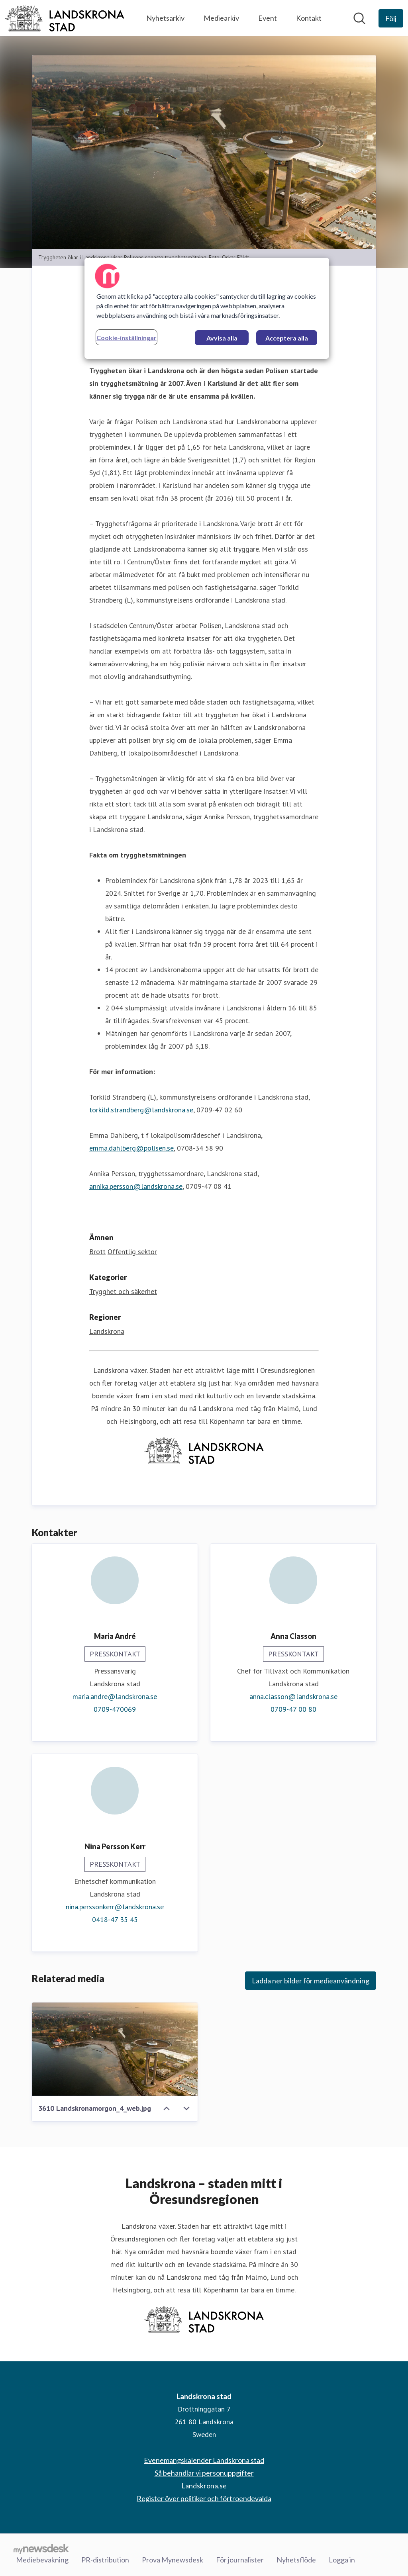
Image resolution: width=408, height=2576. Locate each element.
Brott (97, 1251)
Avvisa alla (221, 338)
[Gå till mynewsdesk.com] (41, 2548)
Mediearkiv (221, 18)
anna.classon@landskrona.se (293, 1696)
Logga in (342, 2559)
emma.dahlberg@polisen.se (131, 1148)
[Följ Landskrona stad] (391, 18)
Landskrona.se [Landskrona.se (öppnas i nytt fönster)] (204, 2485)
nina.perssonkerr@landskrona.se (115, 1906)
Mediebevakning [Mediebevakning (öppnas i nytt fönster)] (42, 2559)
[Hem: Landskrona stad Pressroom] (64, 18)
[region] (206, 308)
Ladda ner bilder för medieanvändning (310, 1980)
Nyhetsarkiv (165, 18)
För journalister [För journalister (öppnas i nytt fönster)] (240, 2559)
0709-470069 (115, 1709)
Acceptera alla (286, 338)
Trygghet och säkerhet (123, 1291)
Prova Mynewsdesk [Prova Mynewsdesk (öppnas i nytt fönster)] (172, 2559)
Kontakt (309, 18)
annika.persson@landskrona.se (135, 1186)
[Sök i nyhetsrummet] (359, 18)
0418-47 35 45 (115, 1919)
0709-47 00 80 (293, 1709)
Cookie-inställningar (126, 337)
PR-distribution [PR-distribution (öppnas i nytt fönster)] (105, 2559)
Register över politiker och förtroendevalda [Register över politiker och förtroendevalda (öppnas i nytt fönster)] (204, 2498)
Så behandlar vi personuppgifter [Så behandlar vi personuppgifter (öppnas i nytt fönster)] (204, 2472)
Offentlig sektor (132, 1251)
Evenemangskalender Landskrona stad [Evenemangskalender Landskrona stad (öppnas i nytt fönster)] (204, 2460)
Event (267, 18)
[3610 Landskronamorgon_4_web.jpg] (115, 2049)
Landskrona (106, 1331)
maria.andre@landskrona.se (115, 1696)
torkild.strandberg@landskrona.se (141, 1109)
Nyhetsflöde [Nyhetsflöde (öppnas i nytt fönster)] (296, 2559)
